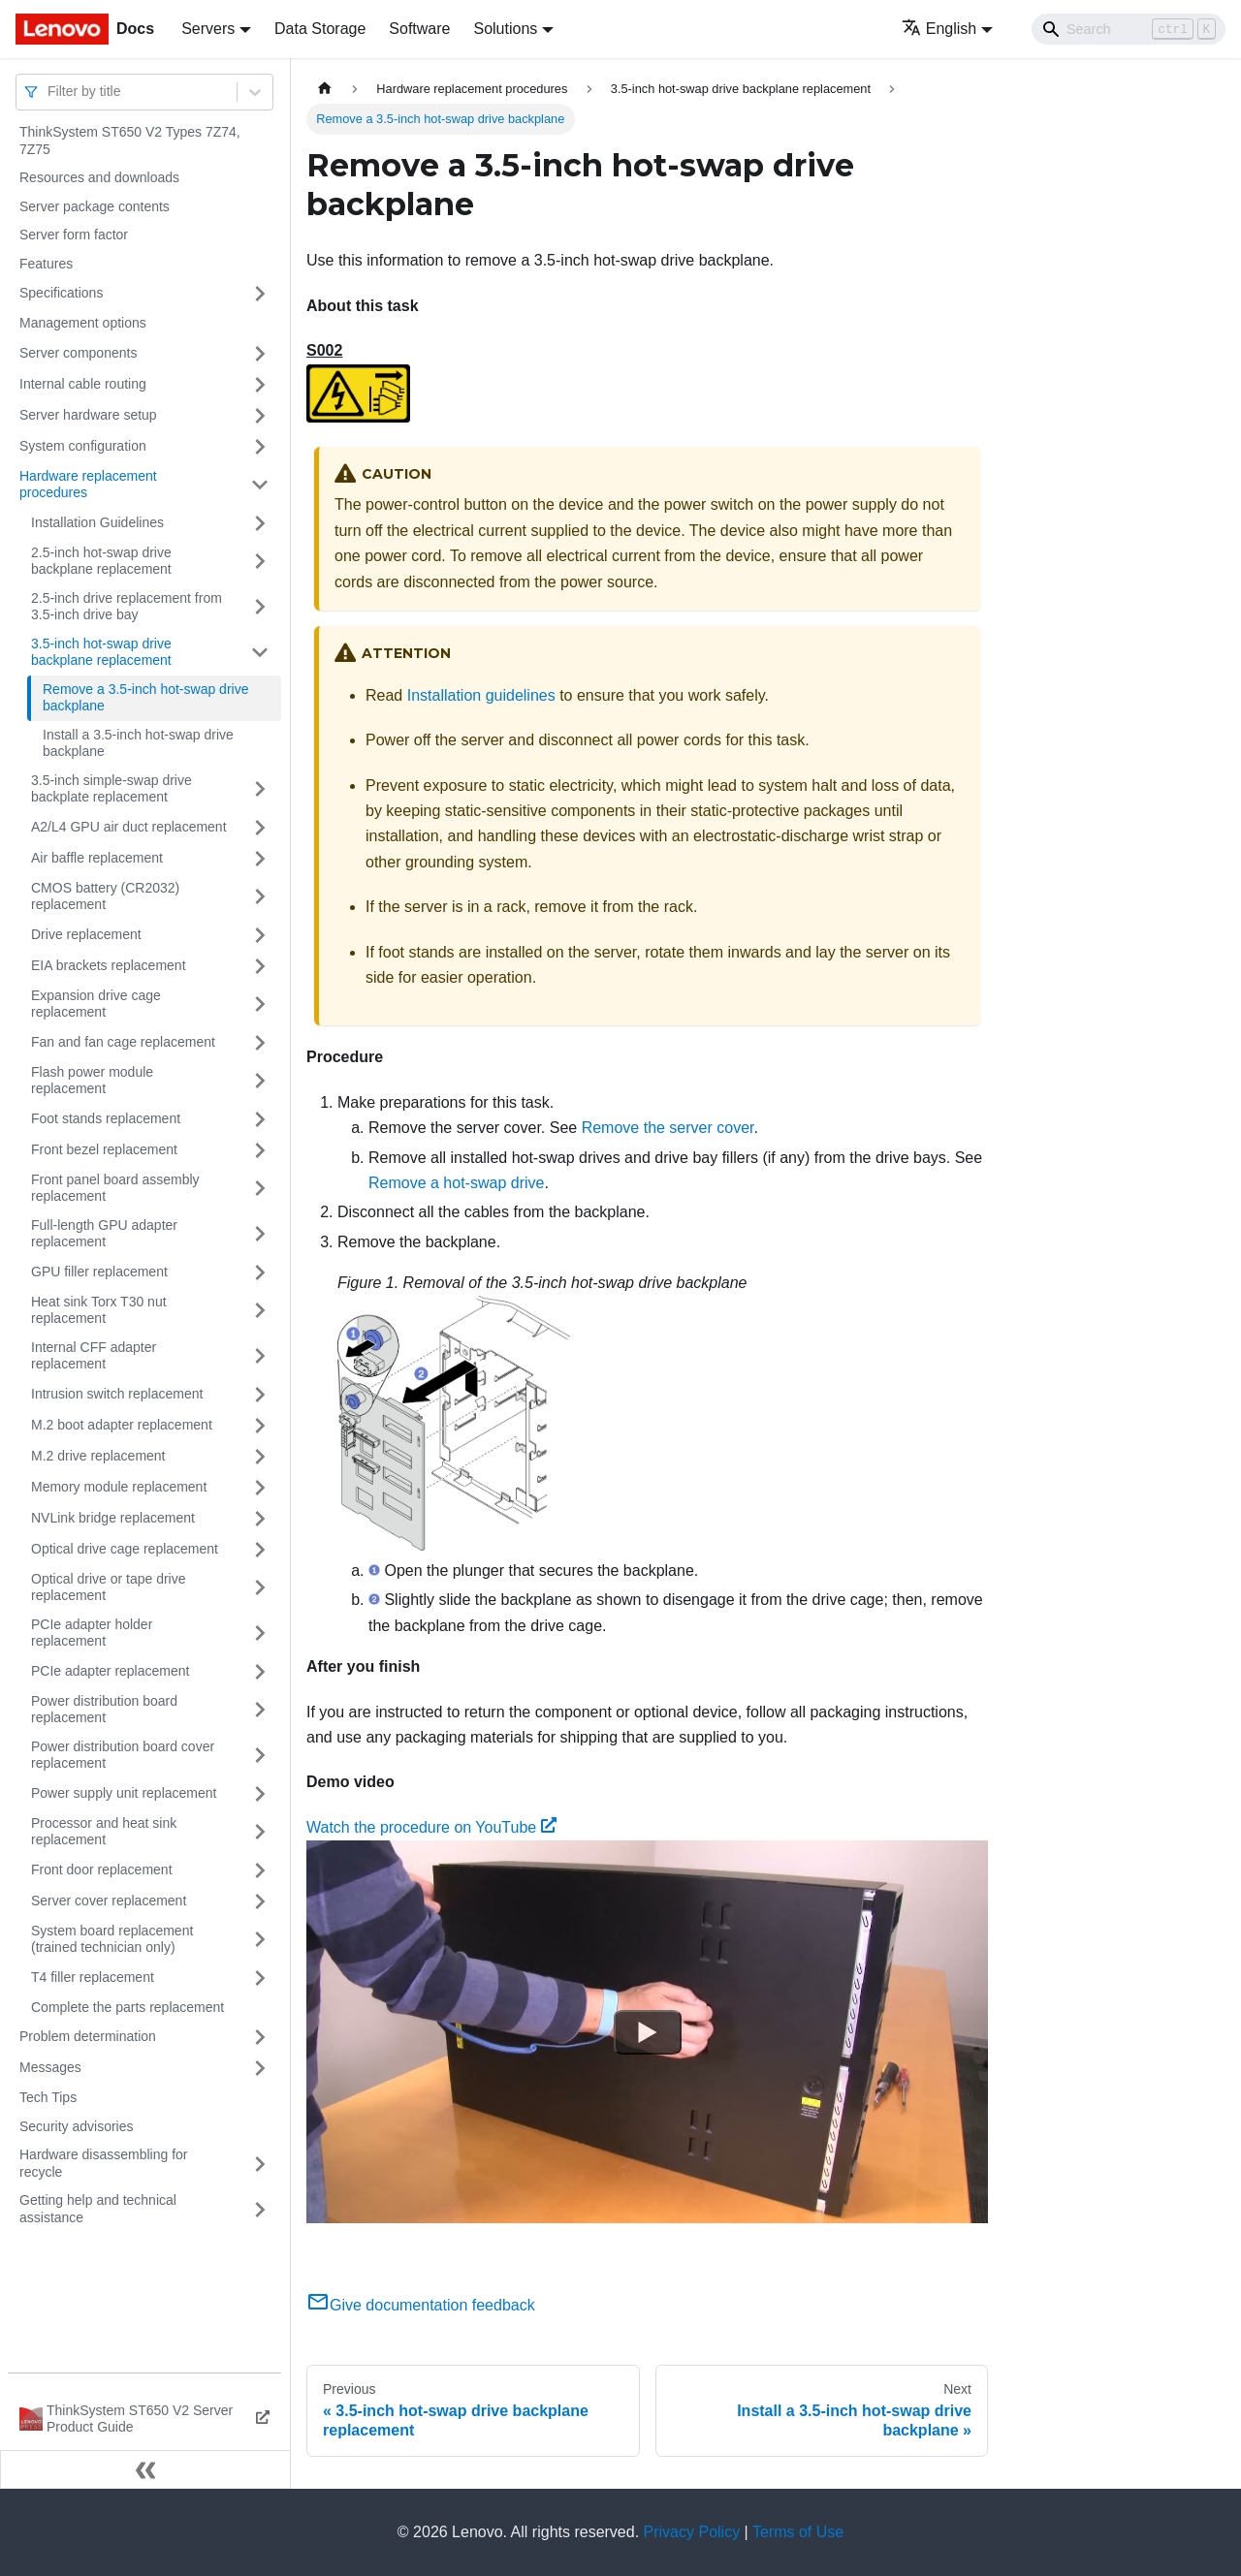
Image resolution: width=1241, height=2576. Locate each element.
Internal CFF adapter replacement (93, 1355)
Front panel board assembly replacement (115, 1188)
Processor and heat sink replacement (103, 1831)
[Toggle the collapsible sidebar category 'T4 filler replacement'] (260, 1978)
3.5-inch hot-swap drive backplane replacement (101, 652)
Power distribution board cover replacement (122, 1755)
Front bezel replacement (104, 1149)
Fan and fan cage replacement (123, 1042)
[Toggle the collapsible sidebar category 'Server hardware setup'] (260, 415)
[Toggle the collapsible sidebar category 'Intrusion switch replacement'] (260, 1394)
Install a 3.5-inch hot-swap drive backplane (138, 743)
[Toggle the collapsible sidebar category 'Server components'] (260, 353)
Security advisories (76, 2126)
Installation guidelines (481, 695)
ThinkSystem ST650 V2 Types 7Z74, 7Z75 (129, 140)
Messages (50, 2067)
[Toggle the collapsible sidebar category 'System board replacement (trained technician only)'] (260, 1940)
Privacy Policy (692, 2532)
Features (46, 263)
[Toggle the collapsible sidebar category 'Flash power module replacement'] (260, 1081)
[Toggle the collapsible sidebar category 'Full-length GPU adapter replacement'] (260, 1234)
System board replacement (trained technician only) (112, 1939)
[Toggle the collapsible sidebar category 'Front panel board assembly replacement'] (260, 1188)
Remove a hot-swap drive (456, 1183)
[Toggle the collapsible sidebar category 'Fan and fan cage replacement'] (260, 1042)
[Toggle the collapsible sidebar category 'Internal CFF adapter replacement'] (260, 1356)
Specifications (61, 292)
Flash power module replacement (92, 1080)
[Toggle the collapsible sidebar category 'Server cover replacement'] (260, 1901)
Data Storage (320, 28)
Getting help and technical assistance (97, 2208)
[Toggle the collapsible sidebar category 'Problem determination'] (260, 2037)
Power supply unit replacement (123, 1793)
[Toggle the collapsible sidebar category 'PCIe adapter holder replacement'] (260, 1633)
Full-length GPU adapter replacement (104, 1233)
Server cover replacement (108, 1900)
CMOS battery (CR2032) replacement (105, 896)
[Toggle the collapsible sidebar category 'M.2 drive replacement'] (260, 1456)
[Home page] (324, 89)
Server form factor (73, 234)
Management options (82, 322)
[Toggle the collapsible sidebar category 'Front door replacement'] (260, 1870)
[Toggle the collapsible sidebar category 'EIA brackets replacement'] (260, 966)
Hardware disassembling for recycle (103, 2163)
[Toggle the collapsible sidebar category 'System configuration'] (260, 446)
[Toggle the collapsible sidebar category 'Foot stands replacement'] (260, 1119)
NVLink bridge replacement (113, 1517)
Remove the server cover (668, 1127)
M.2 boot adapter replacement (121, 1424)
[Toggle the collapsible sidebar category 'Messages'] (260, 2068)
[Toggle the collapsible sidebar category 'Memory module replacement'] (260, 1487)
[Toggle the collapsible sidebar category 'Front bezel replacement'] (260, 1150)
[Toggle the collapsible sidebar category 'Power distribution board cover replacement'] (260, 1755)
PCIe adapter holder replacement (91, 1633)
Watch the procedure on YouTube (431, 1827)
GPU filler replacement (99, 1271)
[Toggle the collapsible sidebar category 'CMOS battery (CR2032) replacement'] (260, 897)
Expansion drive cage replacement (96, 1004)
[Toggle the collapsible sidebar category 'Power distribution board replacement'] (260, 1710)
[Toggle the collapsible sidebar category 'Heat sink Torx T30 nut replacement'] (260, 1311)
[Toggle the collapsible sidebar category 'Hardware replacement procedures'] (260, 485)
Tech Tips (48, 2097)
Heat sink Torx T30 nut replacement (99, 1310)
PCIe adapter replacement (110, 1671)
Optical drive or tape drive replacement (108, 1587)
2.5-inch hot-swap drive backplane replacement (101, 561)
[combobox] (49, 91)
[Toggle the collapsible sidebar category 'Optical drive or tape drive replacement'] (260, 1588)
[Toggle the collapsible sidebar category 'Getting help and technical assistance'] (260, 2209)
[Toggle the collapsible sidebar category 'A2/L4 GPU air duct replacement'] (260, 827)
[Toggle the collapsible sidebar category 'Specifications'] (260, 293)
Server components (78, 353)
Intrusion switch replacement (117, 1393)
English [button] (939, 28)
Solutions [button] (505, 28)
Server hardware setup (88, 415)
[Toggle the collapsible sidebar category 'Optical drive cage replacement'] (260, 1549)
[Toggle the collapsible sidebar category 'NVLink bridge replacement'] (260, 1518)
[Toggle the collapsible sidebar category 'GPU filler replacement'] (260, 1272)
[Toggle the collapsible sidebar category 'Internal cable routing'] (260, 384)
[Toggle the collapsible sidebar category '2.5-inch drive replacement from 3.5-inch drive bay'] (260, 607)
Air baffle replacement (97, 857)
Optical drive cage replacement (124, 1548)
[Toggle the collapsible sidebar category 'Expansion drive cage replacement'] (260, 1004)
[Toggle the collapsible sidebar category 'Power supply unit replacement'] (260, 1793)
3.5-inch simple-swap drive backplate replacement (111, 788)
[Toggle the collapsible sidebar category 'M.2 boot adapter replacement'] (260, 1425)
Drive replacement (86, 934)
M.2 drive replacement (98, 1455)
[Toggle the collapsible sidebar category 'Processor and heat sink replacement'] (260, 1832)
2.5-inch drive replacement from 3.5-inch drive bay (126, 606)
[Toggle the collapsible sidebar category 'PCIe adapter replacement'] (260, 1671)
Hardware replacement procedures (88, 484)
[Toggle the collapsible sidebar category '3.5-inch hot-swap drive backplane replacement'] (260, 652)
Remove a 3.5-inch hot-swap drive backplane (145, 697)
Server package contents (94, 206)
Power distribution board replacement (104, 1709)
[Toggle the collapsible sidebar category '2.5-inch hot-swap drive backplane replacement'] (260, 561)
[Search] (1128, 29)
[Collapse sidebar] (145, 2469)
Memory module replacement (119, 1486)
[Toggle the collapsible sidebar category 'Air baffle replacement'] (260, 858)
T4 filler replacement (92, 1977)
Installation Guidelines (97, 522)
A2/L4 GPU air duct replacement (129, 826)
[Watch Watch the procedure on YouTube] (648, 2032)
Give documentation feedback (420, 2305)
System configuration (82, 446)
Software (419, 28)
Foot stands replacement (105, 1118)
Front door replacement (102, 1869)
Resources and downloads (99, 177)
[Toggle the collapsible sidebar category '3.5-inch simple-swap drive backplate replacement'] (260, 789)
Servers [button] (208, 28)
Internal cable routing (82, 384)
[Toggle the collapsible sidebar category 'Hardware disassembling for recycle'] (260, 2163)
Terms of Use (797, 2532)
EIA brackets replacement (108, 965)
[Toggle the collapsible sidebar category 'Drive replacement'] (260, 935)
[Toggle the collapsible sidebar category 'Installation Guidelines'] (260, 523)
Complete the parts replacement (127, 2007)
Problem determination (87, 2036)
